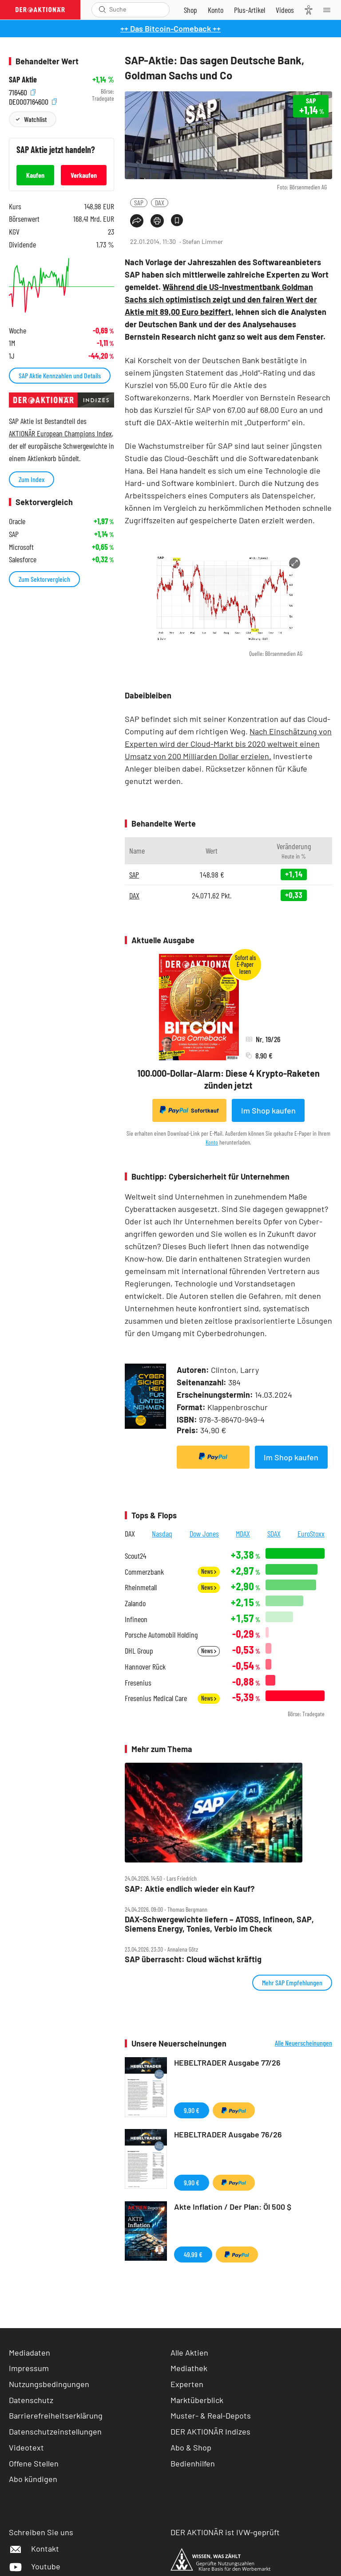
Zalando (135, 1603)
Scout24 (135, 1555)
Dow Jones (204, 1533)
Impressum (29, 2368)
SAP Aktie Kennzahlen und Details (60, 375)
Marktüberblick (196, 2400)
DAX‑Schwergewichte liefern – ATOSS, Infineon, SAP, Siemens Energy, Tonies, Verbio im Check (219, 1924)
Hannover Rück (145, 1666)
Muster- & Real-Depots (210, 2415)
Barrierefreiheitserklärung (56, 2415)
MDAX (243, 1533)
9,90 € (191, 2110)
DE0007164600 (33, 101)
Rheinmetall (141, 1587)
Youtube (34, 2566)
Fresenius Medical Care (156, 1698)
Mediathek (188, 2368)
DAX (159, 202)
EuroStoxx (311, 1533)
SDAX (274, 1533)
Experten (186, 2384)
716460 (22, 91)
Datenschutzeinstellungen (55, 2431)
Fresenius (138, 1682)
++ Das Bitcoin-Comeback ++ (170, 28)
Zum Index (31, 479)
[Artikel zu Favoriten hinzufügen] (177, 220)
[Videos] (284, 10)
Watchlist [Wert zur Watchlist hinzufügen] (35, 119)
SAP (138, 202)
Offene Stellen (34, 2463)
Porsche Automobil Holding (161, 1634)
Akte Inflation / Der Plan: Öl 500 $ (232, 2206)
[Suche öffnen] (102, 9)
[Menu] (329, 10)
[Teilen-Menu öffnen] (136, 220)
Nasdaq (162, 1533)
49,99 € (193, 2254)
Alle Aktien (189, 2352)
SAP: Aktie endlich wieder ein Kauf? (189, 1889)
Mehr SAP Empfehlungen (292, 1982)
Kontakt (34, 2548)
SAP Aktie (23, 79)
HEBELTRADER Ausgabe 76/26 (228, 2134)
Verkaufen (84, 175)
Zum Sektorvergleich (44, 579)
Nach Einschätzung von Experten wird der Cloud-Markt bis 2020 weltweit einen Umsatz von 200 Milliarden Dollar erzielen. (228, 743)
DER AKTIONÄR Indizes (210, 2431)
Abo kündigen (33, 2479)
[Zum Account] (215, 10)
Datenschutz (31, 2400)
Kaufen (35, 175)
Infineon (136, 1619)
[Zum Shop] (190, 10)
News (208, 1571)
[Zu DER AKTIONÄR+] (249, 10)
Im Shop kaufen (268, 1110)
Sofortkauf (189, 1110)
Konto (212, 1142)
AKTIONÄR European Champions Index (60, 433)
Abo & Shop (190, 2447)
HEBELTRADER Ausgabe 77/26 (227, 2062)
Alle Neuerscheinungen (303, 2043)
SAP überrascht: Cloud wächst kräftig (193, 1959)
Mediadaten (29, 2352)
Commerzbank (144, 1571)
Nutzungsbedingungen (49, 2384)
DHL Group (139, 1650)
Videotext (26, 2447)
